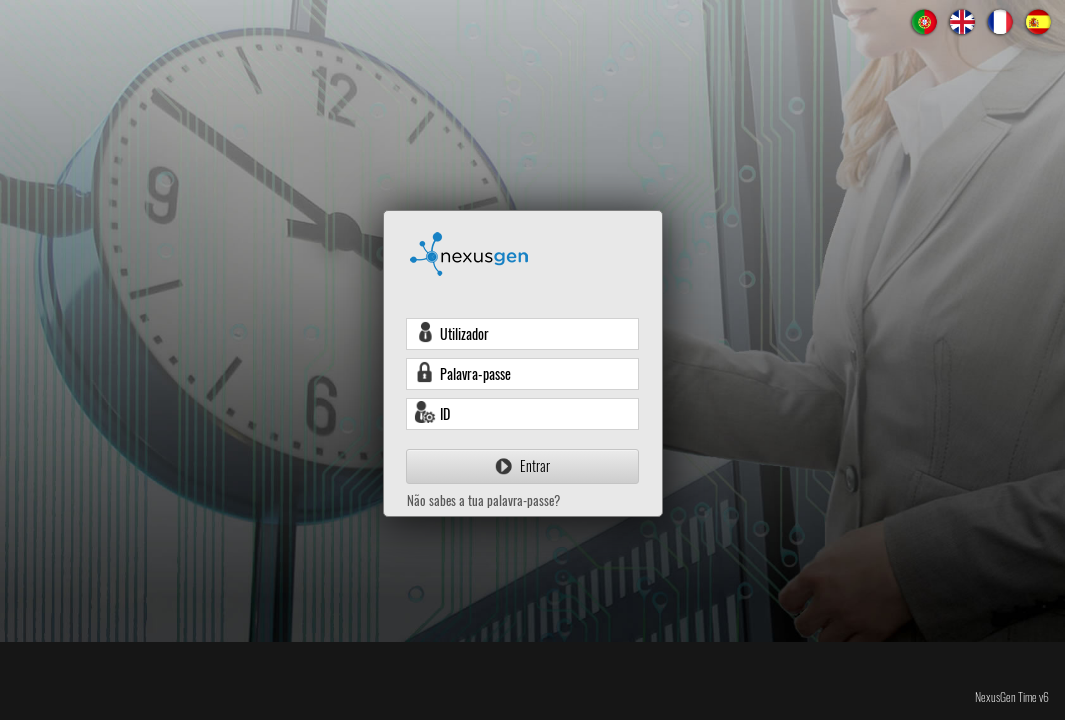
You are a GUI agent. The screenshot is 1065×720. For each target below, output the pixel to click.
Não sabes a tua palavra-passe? (483, 500)
